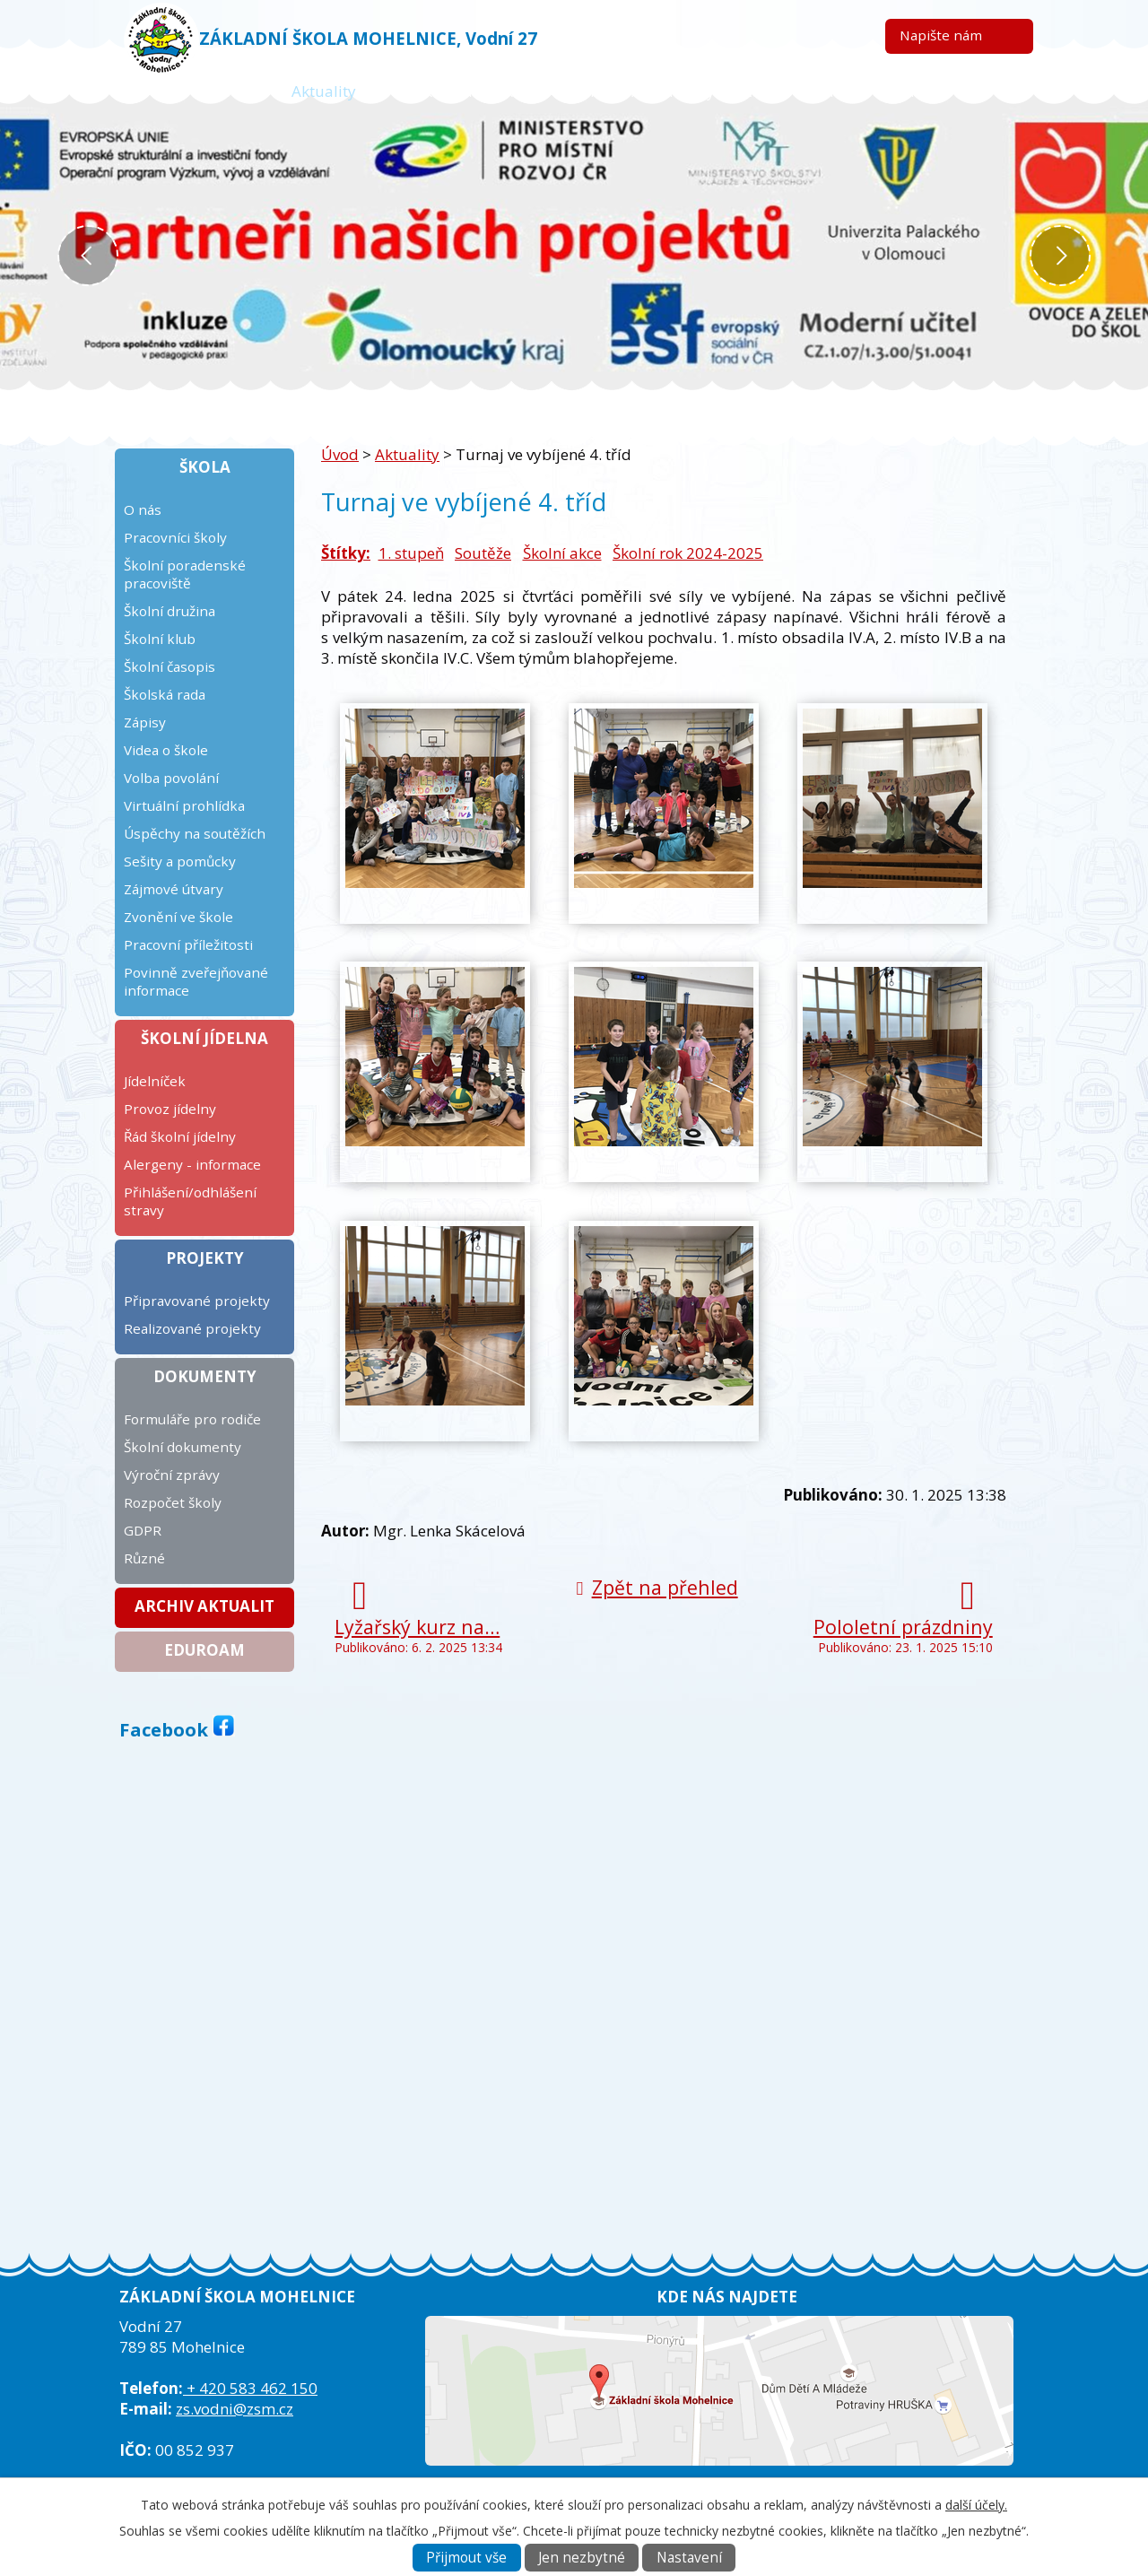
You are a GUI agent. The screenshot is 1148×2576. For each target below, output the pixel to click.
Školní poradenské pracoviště (185, 574)
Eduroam (204, 1650)
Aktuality (323, 91)
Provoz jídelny (170, 1109)
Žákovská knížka (464, 91)
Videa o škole (166, 750)
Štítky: (345, 553)
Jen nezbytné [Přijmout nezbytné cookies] (581, 2557)
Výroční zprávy (172, 1475)
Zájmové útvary (173, 889)
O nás (142, 509)
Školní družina (169, 611)
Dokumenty (205, 1376)
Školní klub (160, 639)
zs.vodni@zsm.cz (234, 2408)
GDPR (142, 1530)
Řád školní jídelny (180, 1136)
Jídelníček (155, 1081)
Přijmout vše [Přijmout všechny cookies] (466, 2557)
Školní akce (562, 553)
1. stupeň (411, 553)
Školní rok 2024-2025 (688, 553)
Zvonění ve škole (178, 917)
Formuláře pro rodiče (192, 1419)
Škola (204, 467)
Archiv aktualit (204, 1606)
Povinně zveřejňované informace (196, 981)
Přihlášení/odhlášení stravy (190, 1201)
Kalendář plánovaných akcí (667, 91)
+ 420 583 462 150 (250, 2388)
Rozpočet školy (173, 1502)
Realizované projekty (192, 1328)
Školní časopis (169, 666)
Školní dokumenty (182, 1447)
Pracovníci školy (175, 537)
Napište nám (941, 35)
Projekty (205, 1258)
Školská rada (164, 694)
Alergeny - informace (192, 1164)
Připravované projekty (197, 1301)
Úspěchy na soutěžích (194, 833)
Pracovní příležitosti (188, 944)
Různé (144, 1558)
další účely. (976, 2504)
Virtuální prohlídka (184, 805)
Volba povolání (171, 778)
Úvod (222, 91)
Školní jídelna (204, 1038)
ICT (825, 91)
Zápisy (145, 722)
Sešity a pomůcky (180, 861)
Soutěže (483, 553)
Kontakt (914, 91)
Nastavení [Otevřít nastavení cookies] (689, 2557)
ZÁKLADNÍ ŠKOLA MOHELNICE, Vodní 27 (368, 38)
